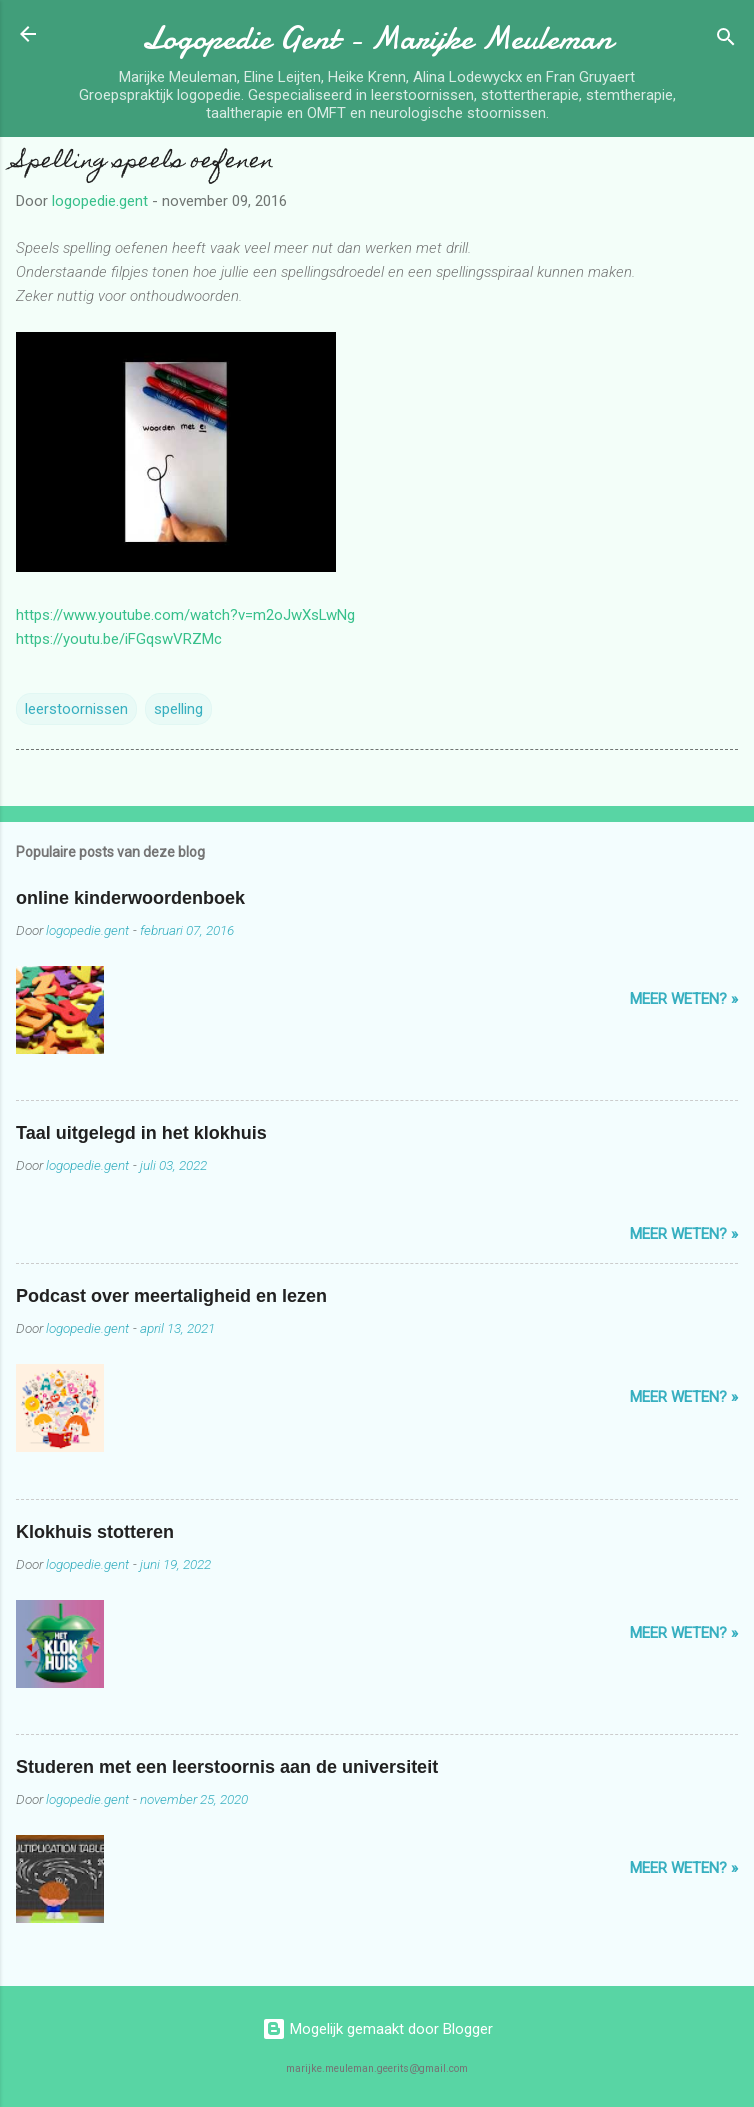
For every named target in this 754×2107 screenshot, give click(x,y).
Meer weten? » (684, 999)
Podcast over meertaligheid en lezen (171, 1296)
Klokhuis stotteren (95, 1532)
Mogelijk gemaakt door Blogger (377, 2029)
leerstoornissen (76, 709)
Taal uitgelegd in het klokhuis (141, 1133)
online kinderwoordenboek (130, 898)
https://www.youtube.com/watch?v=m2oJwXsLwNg (185, 615)
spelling (178, 709)
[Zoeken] (726, 40)
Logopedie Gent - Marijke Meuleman (377, 38)
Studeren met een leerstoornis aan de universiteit (227, 1767)
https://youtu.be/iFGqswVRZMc (119, 639)
